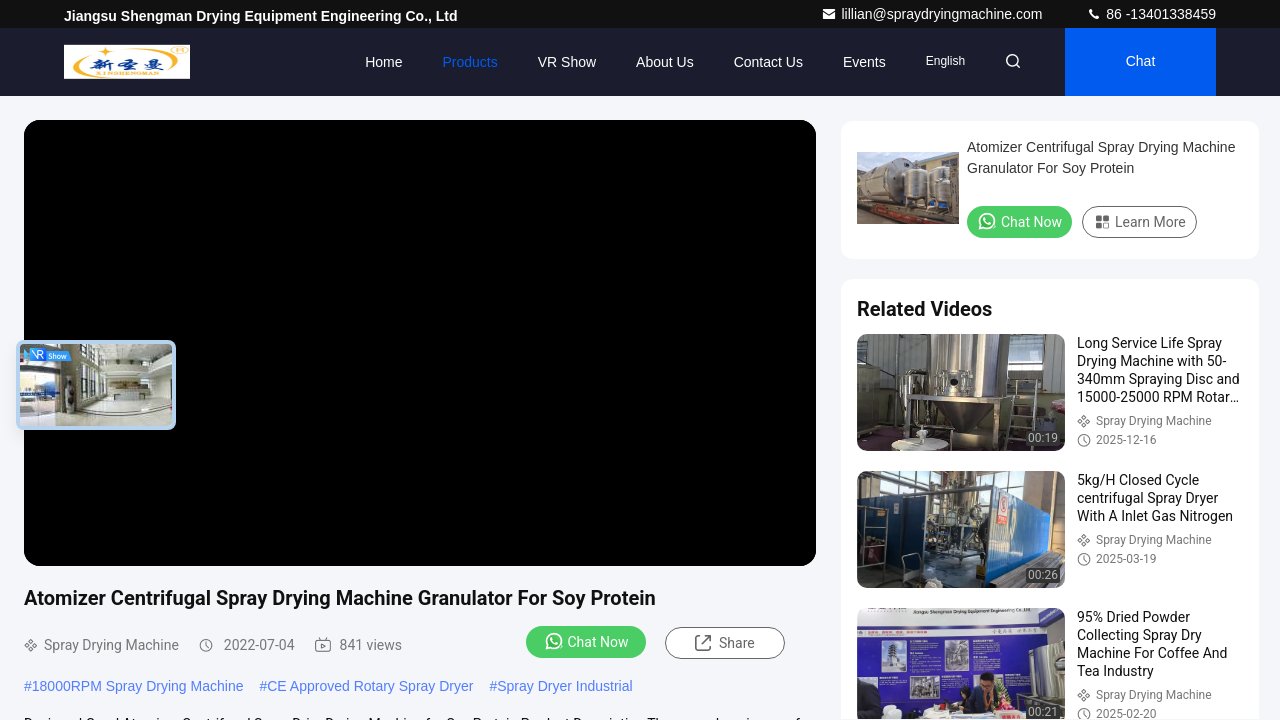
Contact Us (768, 62)
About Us (665, 62)
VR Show (567, 62)
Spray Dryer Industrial (564, 686)
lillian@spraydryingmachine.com (933, 14)
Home (383, 62)
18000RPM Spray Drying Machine (138, 686)
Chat (1141, 62)
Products (469, 62)
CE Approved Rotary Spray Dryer (370, 686)
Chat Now (586, 641)
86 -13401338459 (1151, 14)
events (864, 62)
